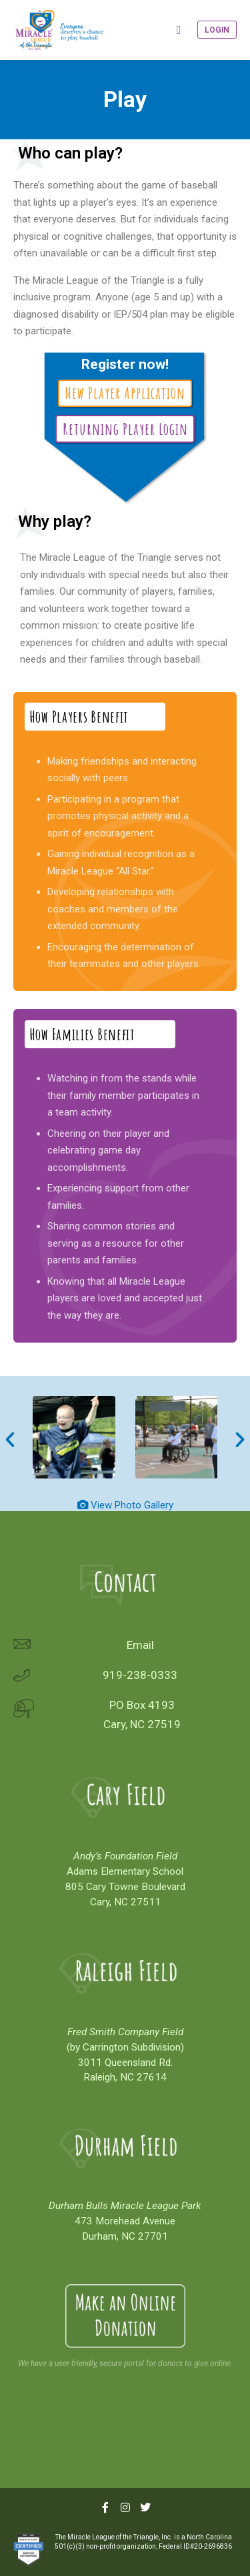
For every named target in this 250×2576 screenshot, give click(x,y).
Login (217, 30)
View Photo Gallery (132, 1505)
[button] (10, 1440)
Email (140, 1645)
